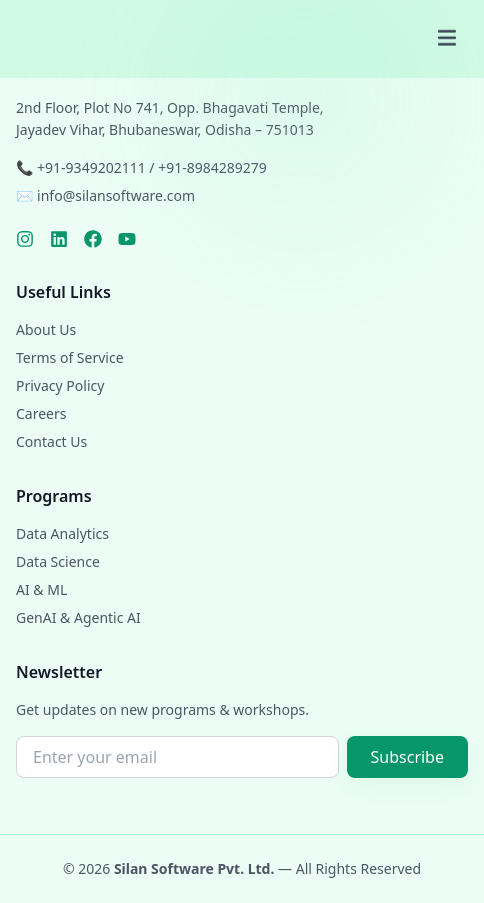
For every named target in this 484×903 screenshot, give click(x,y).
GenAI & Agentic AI (78, 617)
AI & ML (41, 589)
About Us (46, 329)
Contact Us (51, 441)
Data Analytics (62, 533)
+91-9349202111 (91, 167)
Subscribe (407, 757)
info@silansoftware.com (116, 195)
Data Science (58, 561)
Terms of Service (70, 357)
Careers (41, 413)
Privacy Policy (60, 385)
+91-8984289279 (212, 167)
